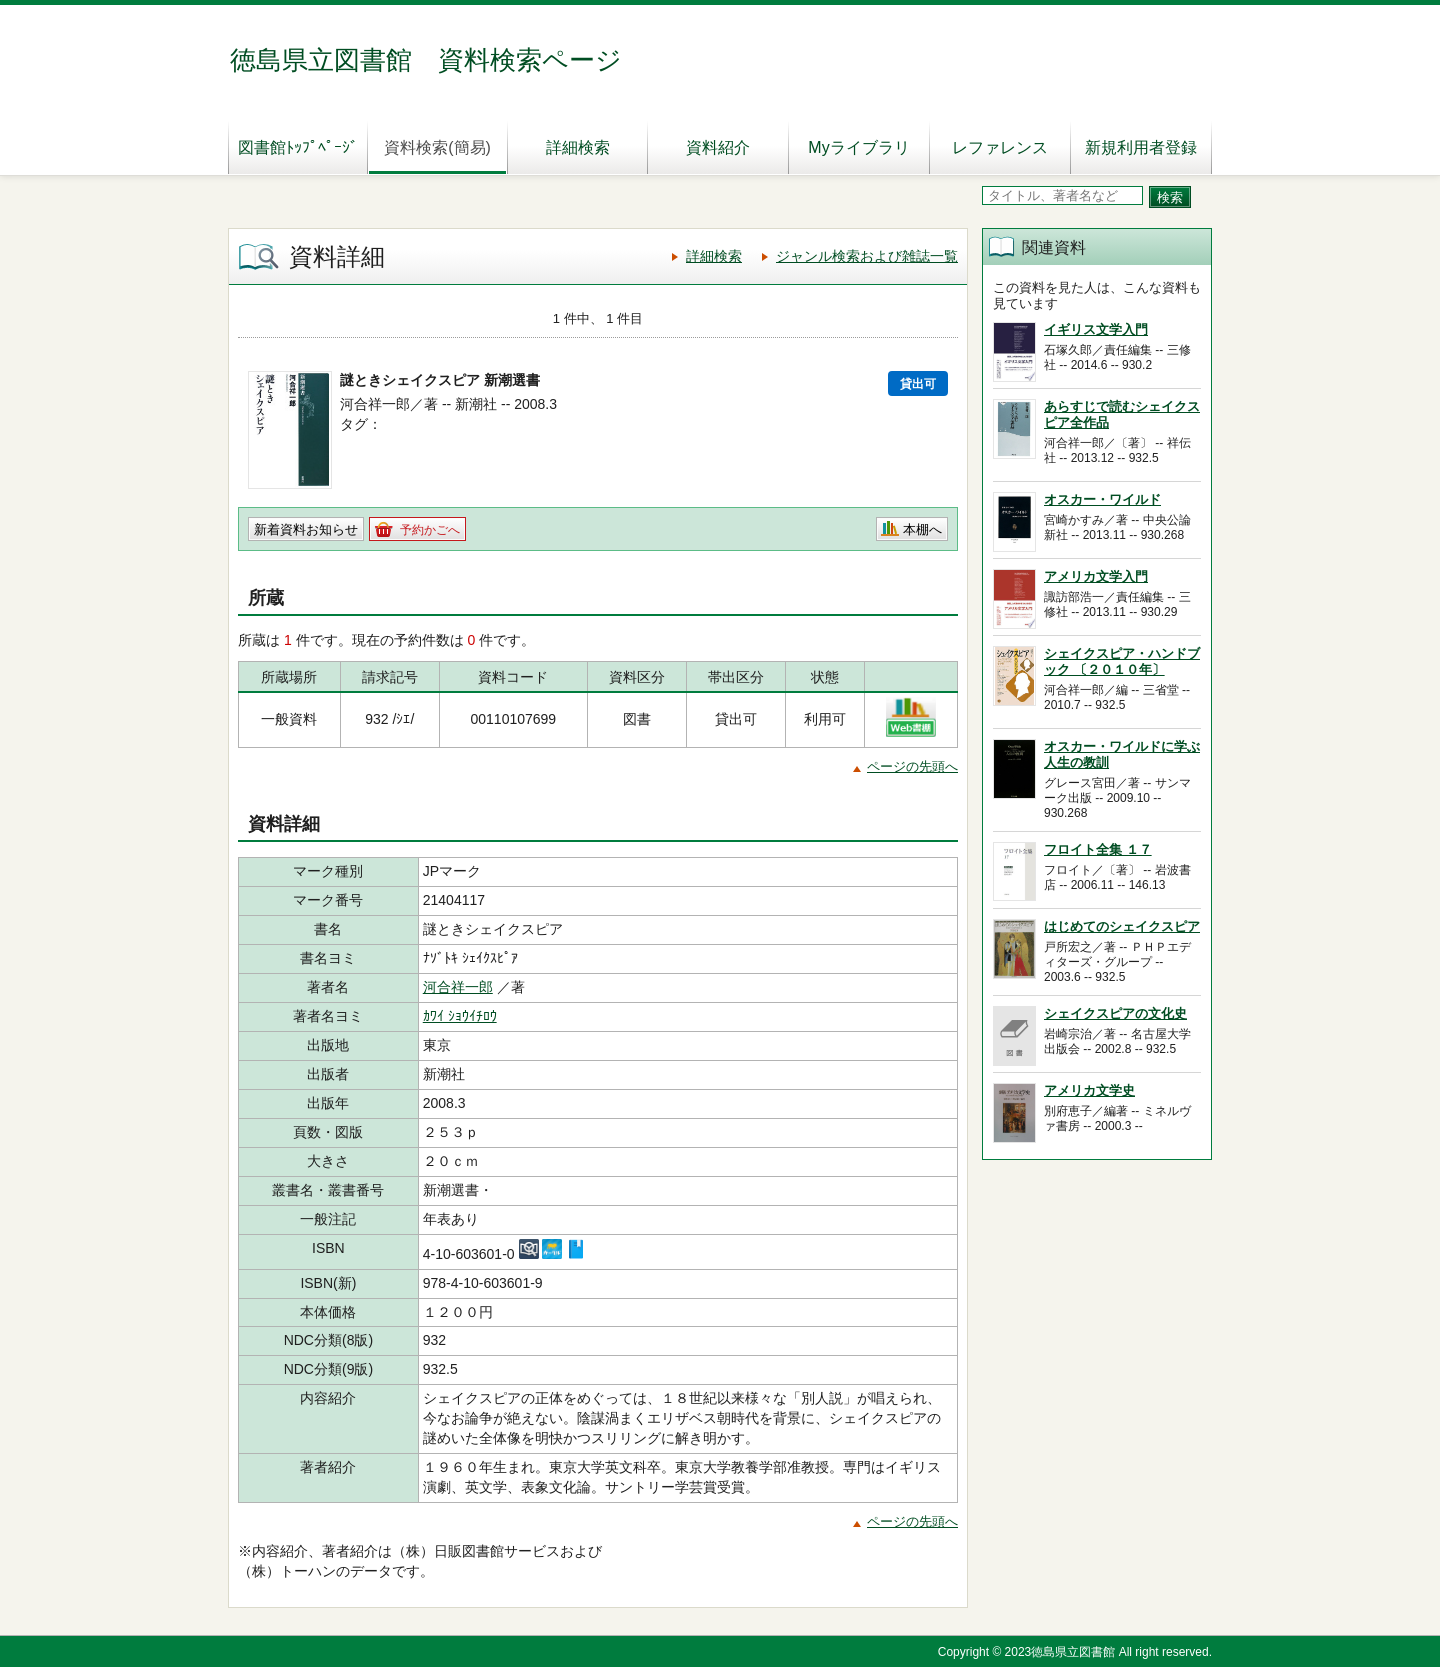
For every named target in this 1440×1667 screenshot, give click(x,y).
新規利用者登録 (1141, 147)
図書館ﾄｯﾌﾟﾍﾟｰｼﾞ (298, 147)
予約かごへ (430, 530)
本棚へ (922, 529)
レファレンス (1000, 147)
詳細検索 (578, 147)
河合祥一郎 (458, 987)
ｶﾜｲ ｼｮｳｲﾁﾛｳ (460, 1016)
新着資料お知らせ (306, 529)
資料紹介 (718, 147)
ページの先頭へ (912, 766)
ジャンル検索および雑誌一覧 (867, 256)
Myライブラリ (858, 147)
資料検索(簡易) (437, 147)
